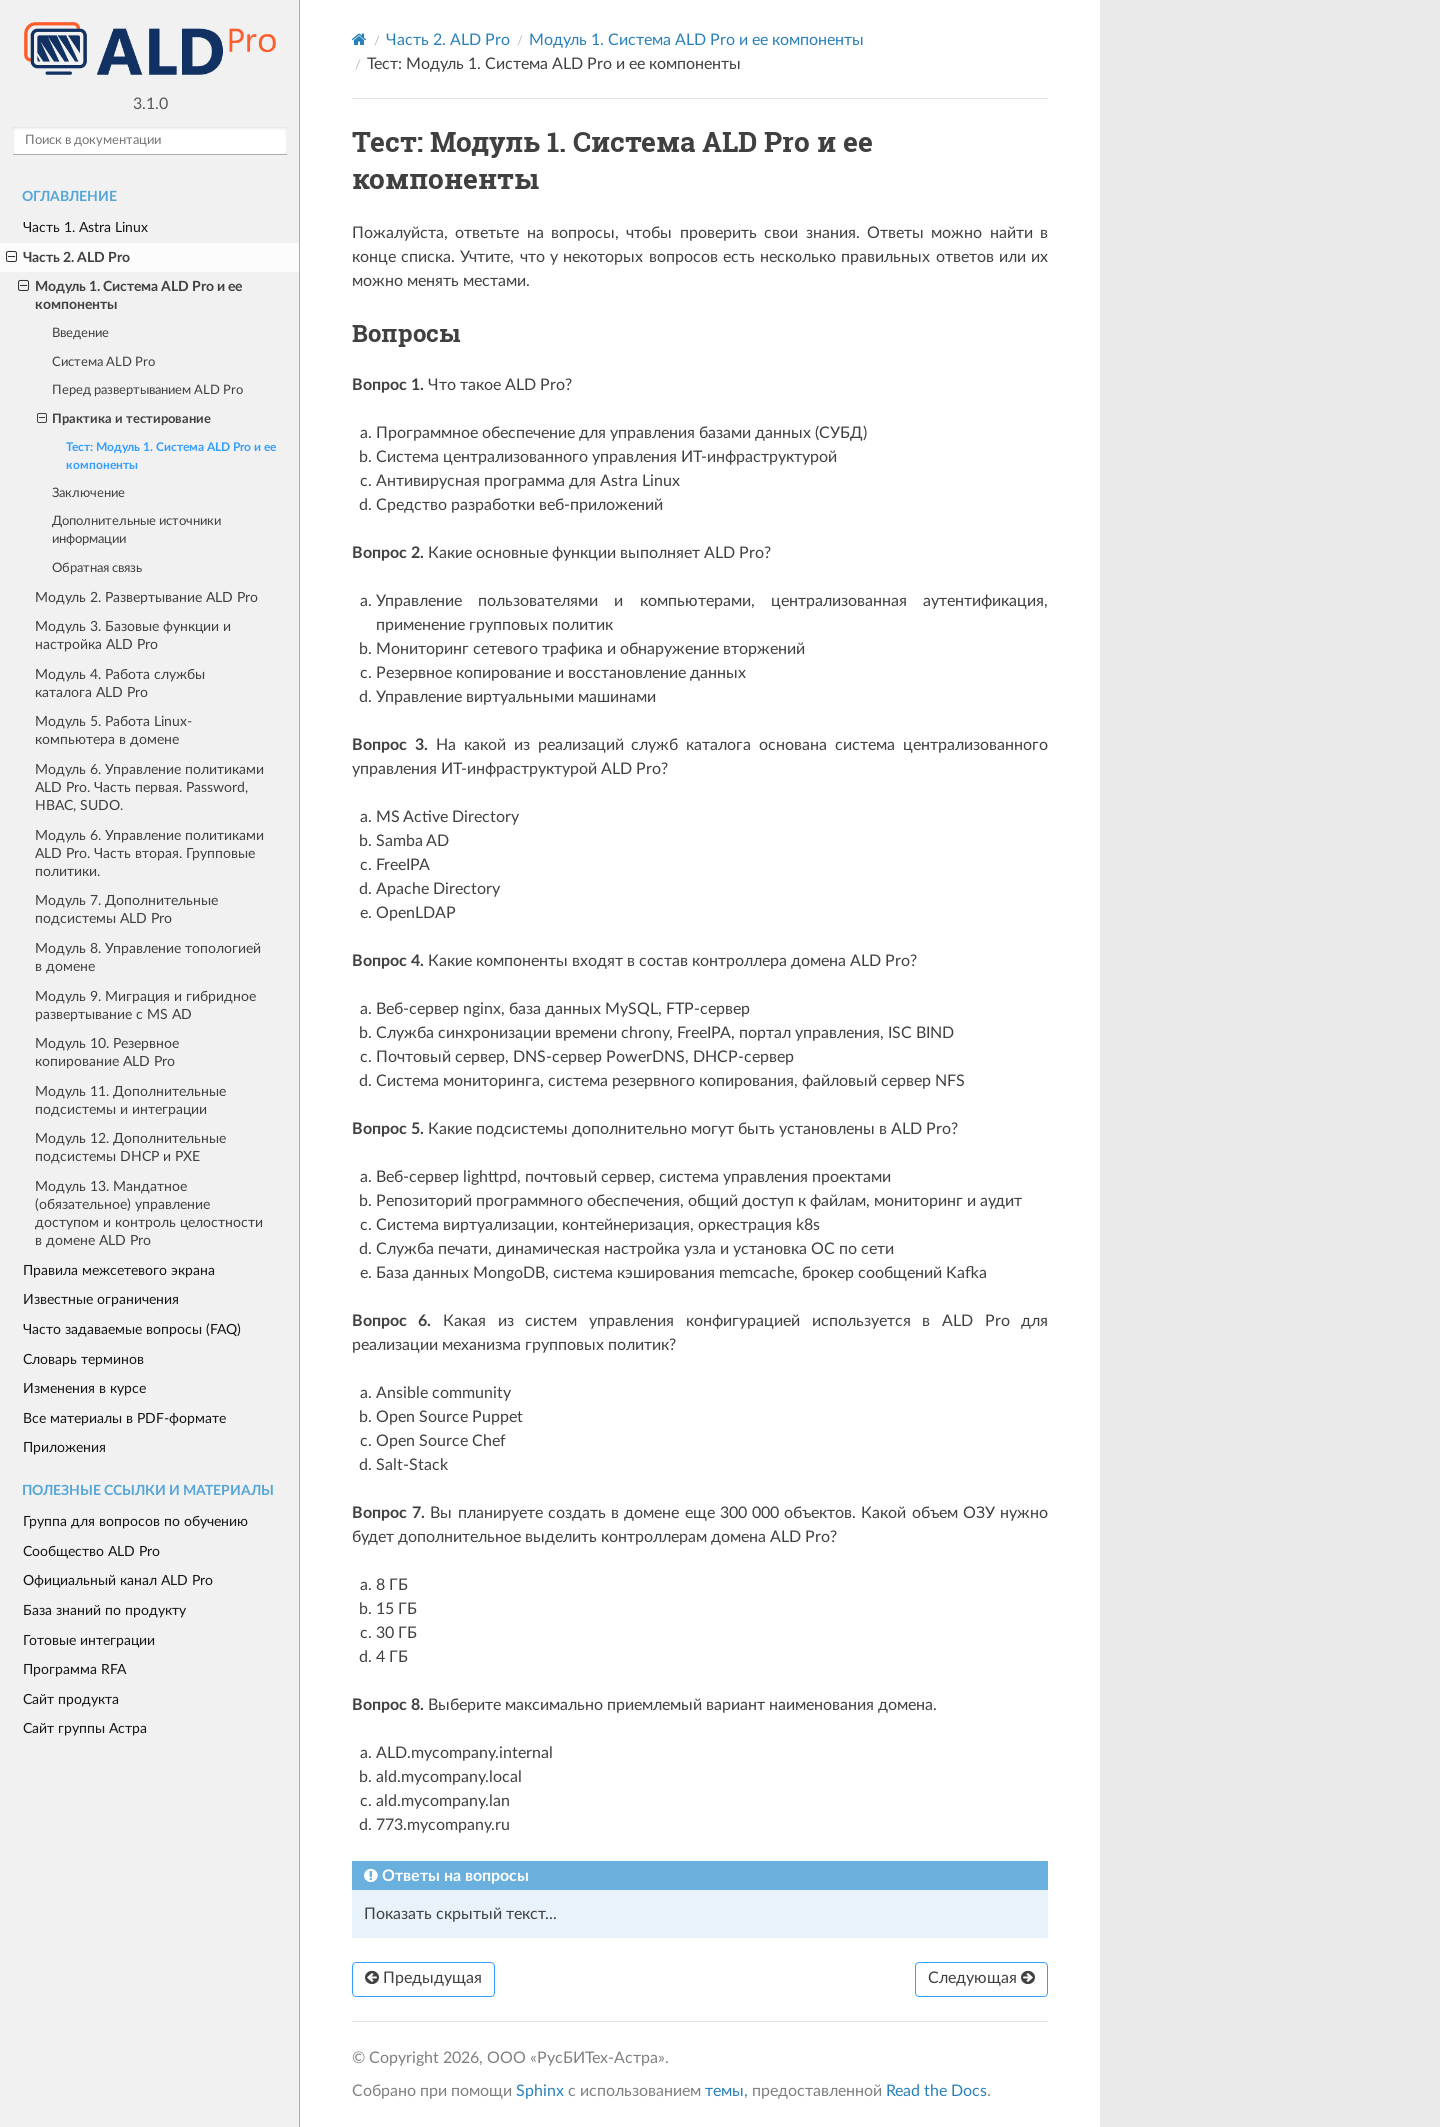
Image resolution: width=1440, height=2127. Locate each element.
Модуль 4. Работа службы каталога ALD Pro (120, 683)
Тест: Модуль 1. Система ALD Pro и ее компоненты (171, 456)
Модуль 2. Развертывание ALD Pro (146, 597)
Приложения (64, 1447)
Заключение (88, 493)
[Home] (359, 39)
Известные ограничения (101, 1299)
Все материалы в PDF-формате (124, 1418)
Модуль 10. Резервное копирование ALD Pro (107, 1052)
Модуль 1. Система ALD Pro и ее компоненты (130, 295)
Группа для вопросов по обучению (135, 1521)
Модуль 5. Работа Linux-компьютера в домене (113, 730)
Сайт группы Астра (85, 1728)
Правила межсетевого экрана (119, 1270)
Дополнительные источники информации (136, 530)
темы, (726, 2091)
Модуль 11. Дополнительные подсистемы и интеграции (130, 1100)
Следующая (981, 1978)
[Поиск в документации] (150, 141)
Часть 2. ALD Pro (68, 258)
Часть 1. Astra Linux (85, 227)
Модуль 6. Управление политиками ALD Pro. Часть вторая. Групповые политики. (149, 853)
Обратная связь (97, 568)
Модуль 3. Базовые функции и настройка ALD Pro (133, 635)
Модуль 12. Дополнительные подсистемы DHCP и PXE (130, 1147)
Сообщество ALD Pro (91, 1551)
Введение (80, 333)
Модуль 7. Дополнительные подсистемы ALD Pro (126, 909)
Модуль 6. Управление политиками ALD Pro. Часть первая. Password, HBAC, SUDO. (149, 787)
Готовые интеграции (89, 1640)
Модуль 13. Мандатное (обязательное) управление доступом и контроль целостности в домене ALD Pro (149, 1213)
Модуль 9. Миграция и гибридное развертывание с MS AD (145, 1005)
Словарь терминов (83, 1359)
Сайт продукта (71, 1699)
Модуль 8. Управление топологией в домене (148, 957)
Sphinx (540, 2091)
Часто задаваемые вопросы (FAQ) (132, 1329)
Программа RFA (74, 1669)
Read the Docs (936, 2091)
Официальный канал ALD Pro (118, 1580)
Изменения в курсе (84, 1388)
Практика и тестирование (124, 420)
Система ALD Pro (103, 362)
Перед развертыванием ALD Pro (147, 390)
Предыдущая (423, 1978)
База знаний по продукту (104, 1610)
